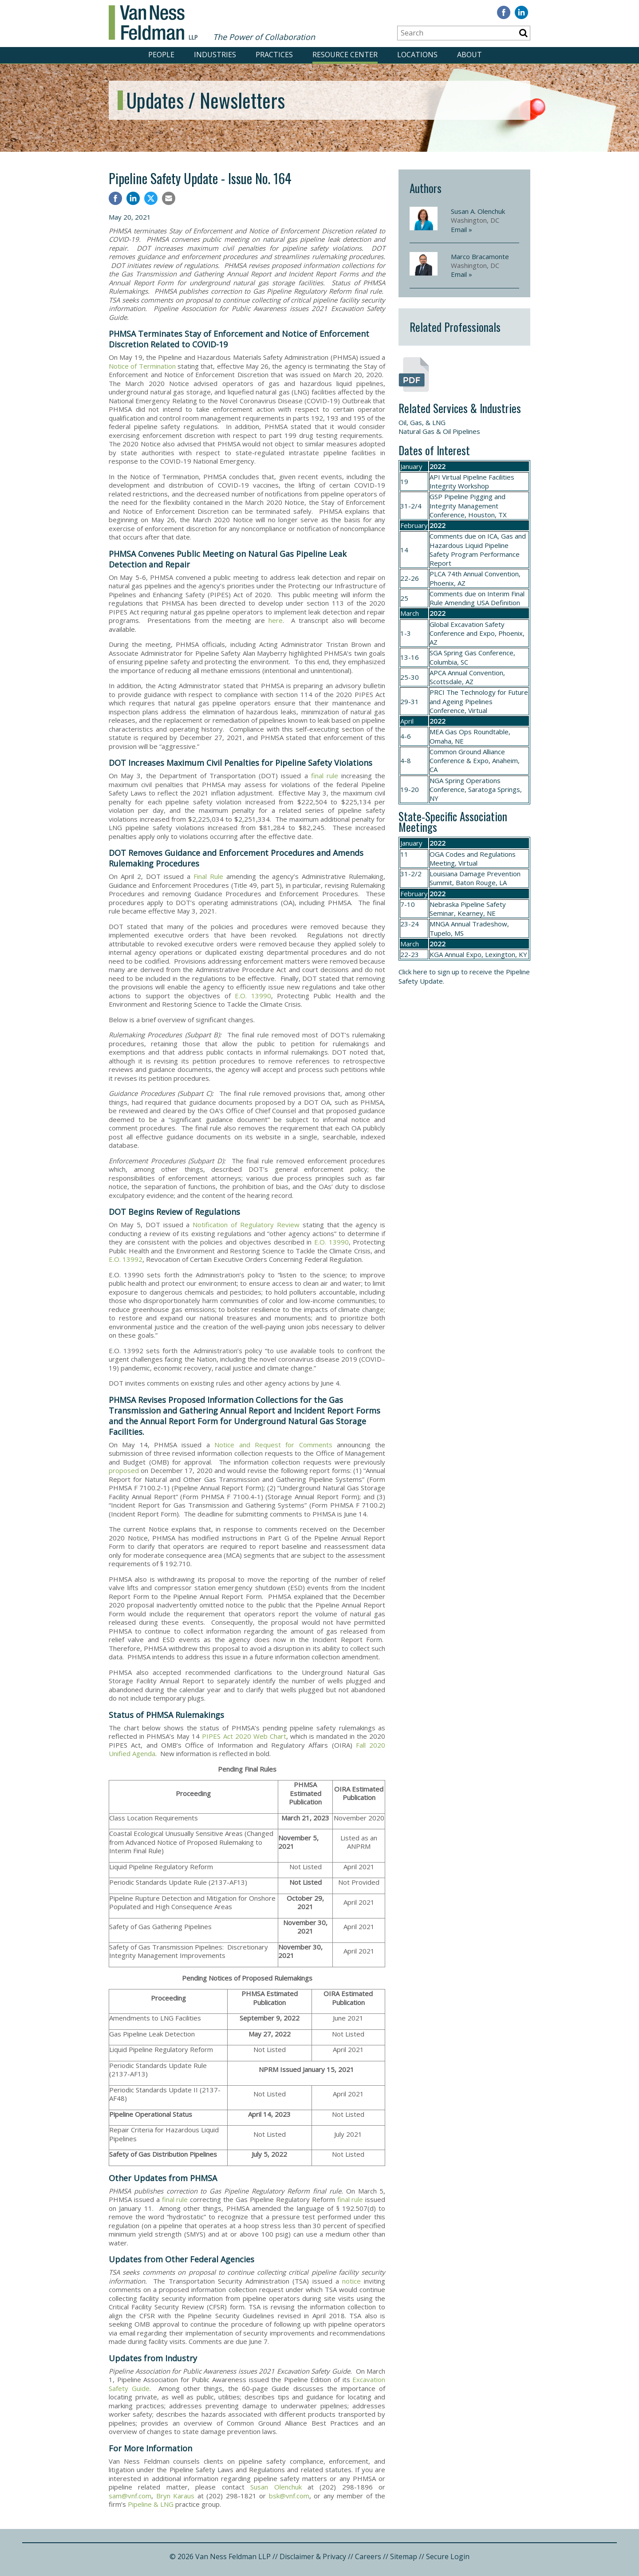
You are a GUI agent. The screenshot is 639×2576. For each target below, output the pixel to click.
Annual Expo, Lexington (480, 954)
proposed (124, 1470)
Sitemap (403, 2556)
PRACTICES (274, 54)
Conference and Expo (462, 633)
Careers (368, 2556)
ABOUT (469, 54)
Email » (461, 229)
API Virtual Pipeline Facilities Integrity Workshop (472, 481)
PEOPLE (161, 54)
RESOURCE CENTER (345, 54)
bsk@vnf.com (289, 2495)
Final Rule (208, 876)
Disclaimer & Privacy (313, 2556)
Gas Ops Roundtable (477, 731)
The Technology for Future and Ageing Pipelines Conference (479, 701)
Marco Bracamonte (480, 256)
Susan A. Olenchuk (478, 211)
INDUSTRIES (215, 54)
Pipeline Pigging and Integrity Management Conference (467, 505)
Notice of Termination (142, 366)
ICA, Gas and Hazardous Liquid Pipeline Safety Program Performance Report (478, 549)
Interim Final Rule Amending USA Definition (477, 598)
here (275, 620)
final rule (324, 775)
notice (351, 2281)
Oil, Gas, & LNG (422, 422)
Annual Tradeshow (479, 923)
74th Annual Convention (483, 573)
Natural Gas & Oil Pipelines (439, 431)
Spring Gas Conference (478, 652)
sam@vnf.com (130, 2495)
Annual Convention (475, 672)
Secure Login (447, 2556)
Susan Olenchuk (275, 2486)
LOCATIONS (417, 54)
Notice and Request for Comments (273, 1444)
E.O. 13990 (253, 995)
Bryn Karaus (175, 2495)
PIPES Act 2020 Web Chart (244, 1736)
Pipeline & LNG (151, 2504)
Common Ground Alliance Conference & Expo (467, 756)
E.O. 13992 (125, 1259)
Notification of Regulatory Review (246, 1224)
